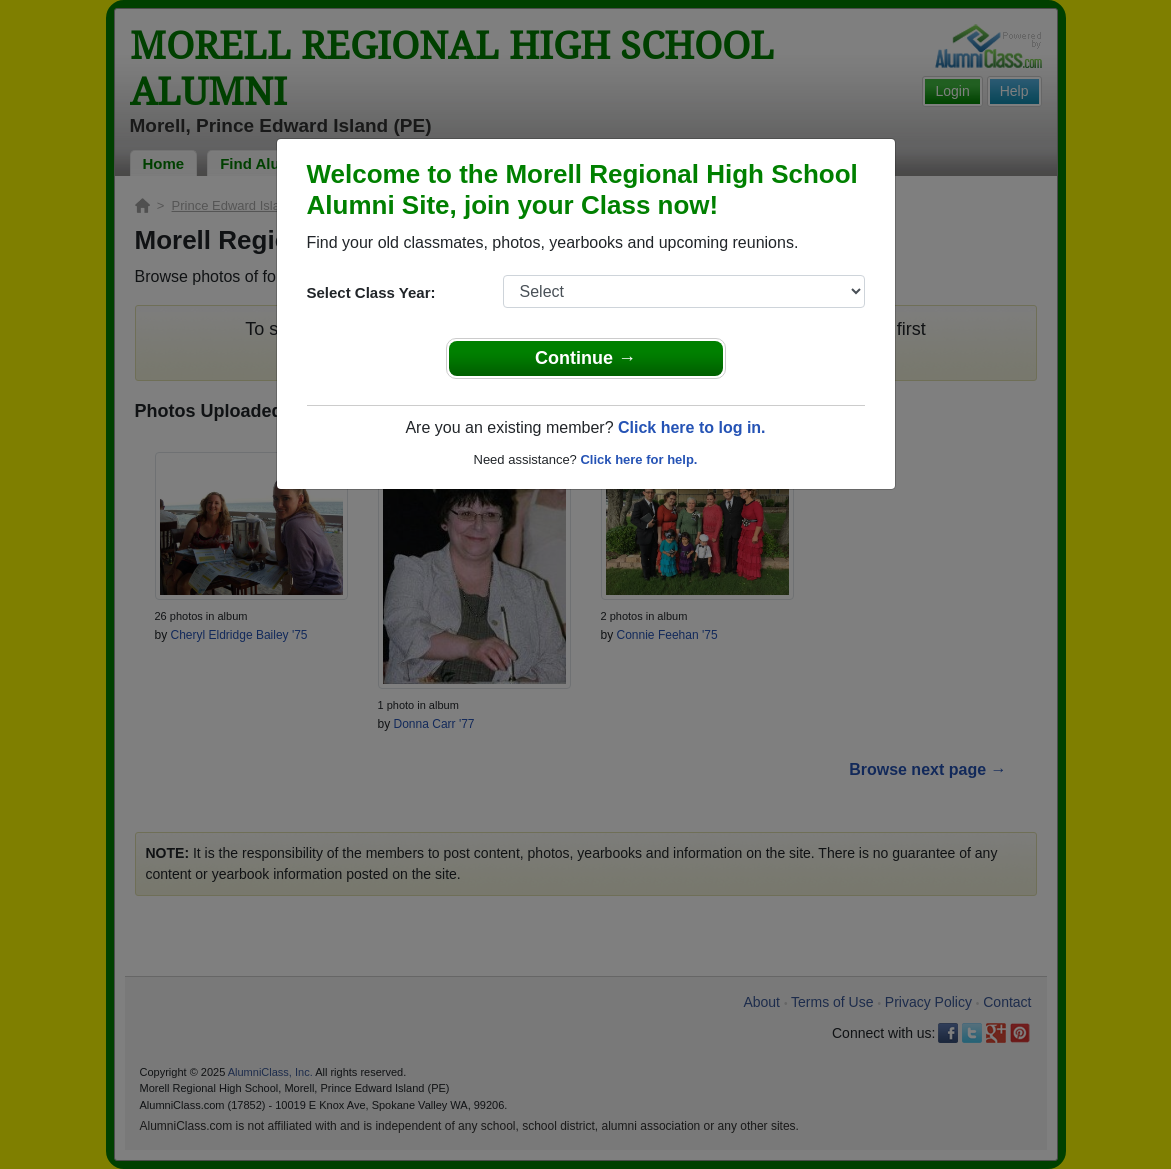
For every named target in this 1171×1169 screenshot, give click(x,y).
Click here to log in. (692, 427)
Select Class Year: (371, 292)
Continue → (585, 358)
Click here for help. (638, 459)
